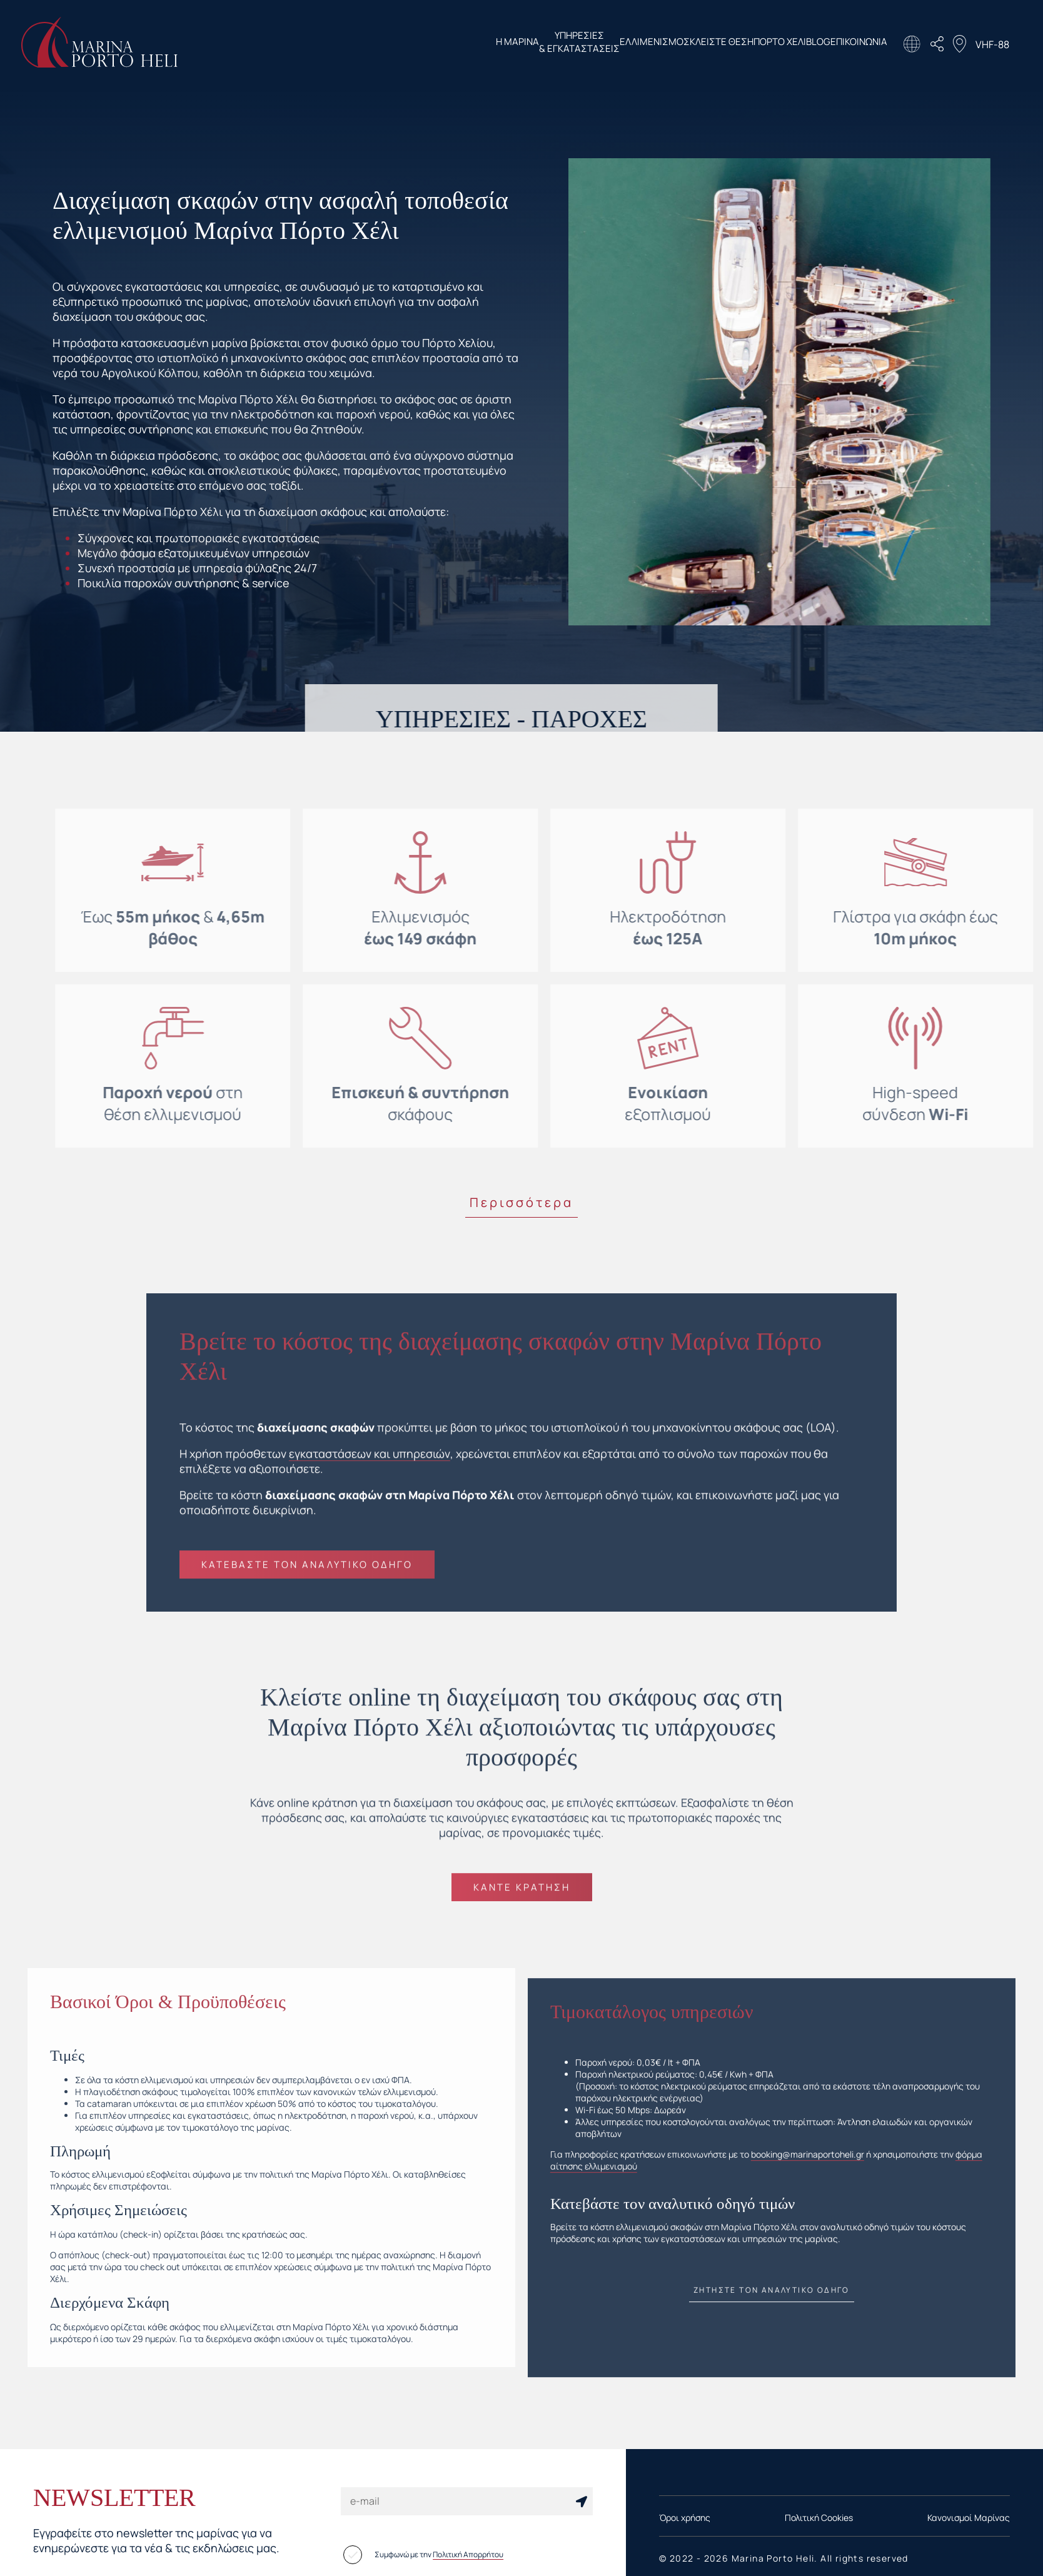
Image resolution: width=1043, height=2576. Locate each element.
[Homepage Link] (99, 63)
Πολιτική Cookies (819, 2517)
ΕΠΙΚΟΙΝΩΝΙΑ (858, 43)
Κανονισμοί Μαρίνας (968, 2517)
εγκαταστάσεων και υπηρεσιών (369, 1467)
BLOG (796, 43)
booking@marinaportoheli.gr (807, 2168)
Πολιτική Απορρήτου (468, 2553)
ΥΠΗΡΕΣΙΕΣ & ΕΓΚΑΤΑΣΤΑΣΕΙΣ (467, 44)
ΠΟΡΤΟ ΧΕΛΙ (734, 43)
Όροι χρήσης (684, 2517)
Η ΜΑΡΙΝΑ (383, 43)
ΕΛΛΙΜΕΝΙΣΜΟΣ (565, 43)
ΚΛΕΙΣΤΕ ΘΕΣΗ (654, 43)
